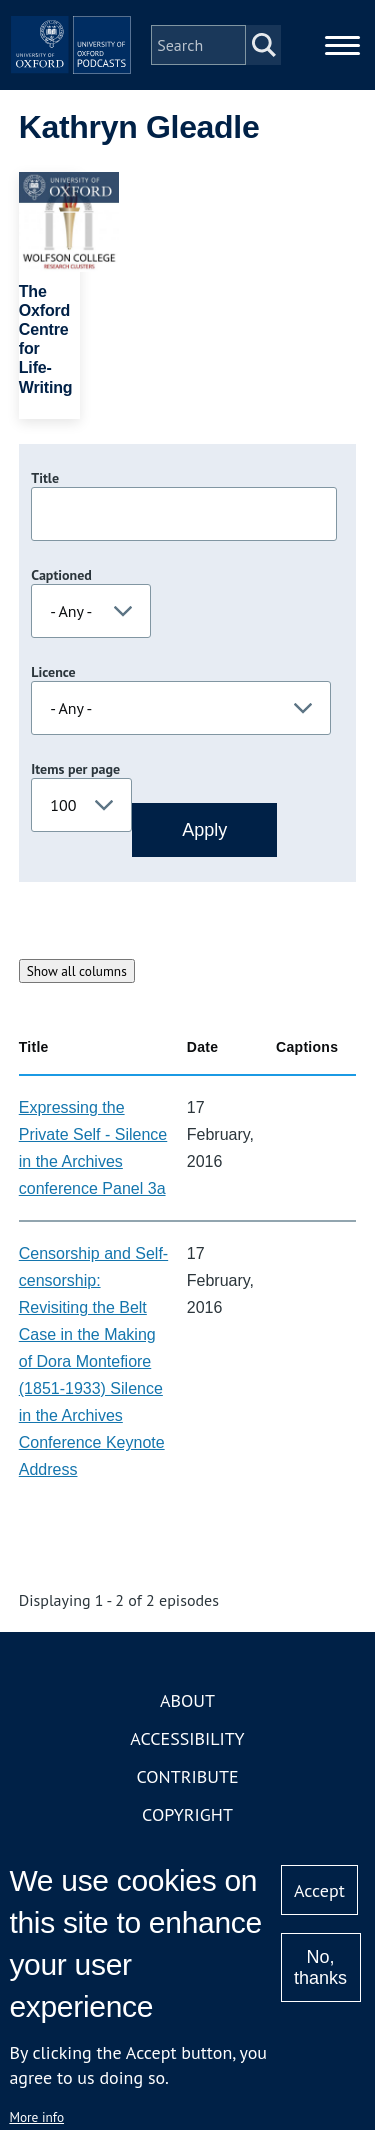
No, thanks (320, 1967)
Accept (319, 1890)
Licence (53, 672)
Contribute (187, 1776)
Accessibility (187, 1738)
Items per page (75, 769)
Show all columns (77, 971)
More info (36, 2117)
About (187, 1700)
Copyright (187, 1814)
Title (45, 478)
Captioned (61, 575)
